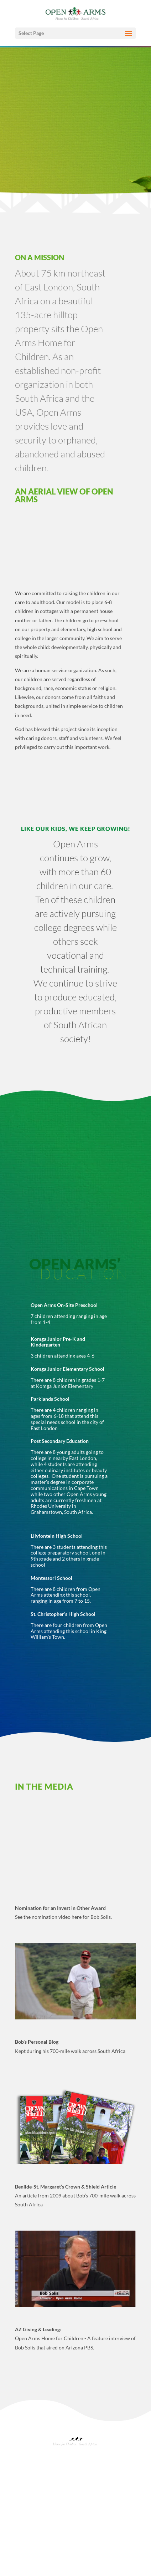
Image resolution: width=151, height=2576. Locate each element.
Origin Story (29, 2485)
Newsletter (28, 2513)
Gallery (24, 2530)
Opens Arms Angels (36, 2552)
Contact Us (28, 2568)
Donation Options (35, 2546)
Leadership (28, 2491)
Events (24, 2508)
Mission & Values (33, 2473)
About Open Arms (35, 2479)
